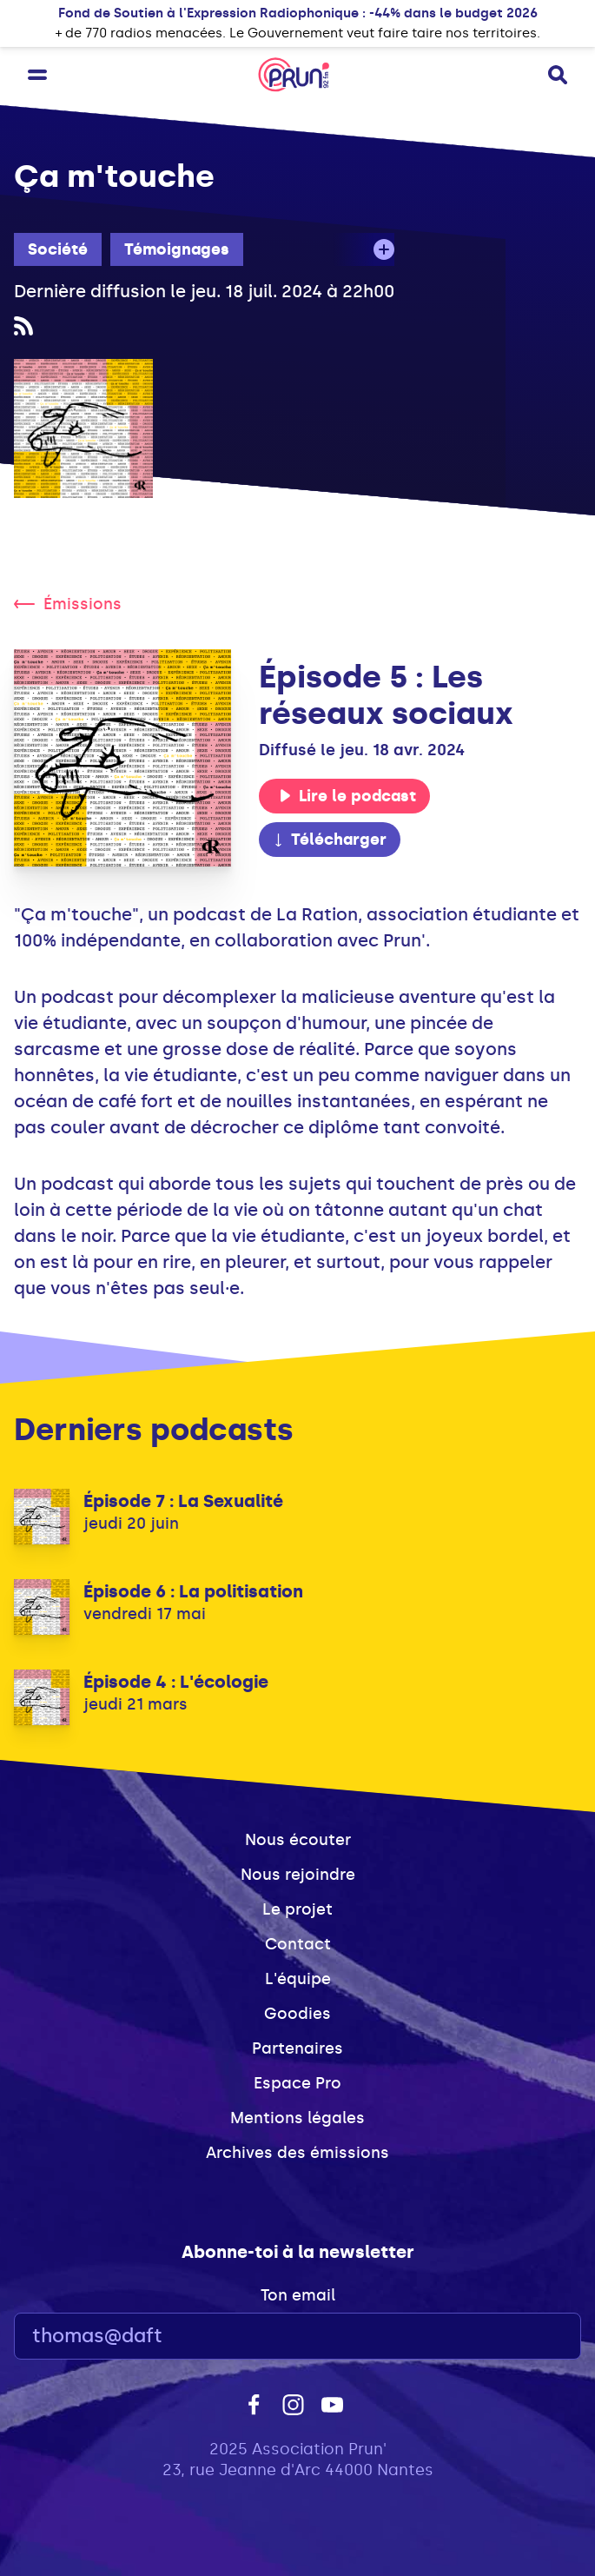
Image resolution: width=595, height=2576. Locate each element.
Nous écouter (298, 1839)
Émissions (68, 604)
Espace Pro (297, 2083)
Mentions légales (297, 2118)
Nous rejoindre (298, 1874)
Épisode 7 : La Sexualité (183, 1500)
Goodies (297, 2013)
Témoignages (176, 249)
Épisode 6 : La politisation (193, 1591)
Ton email (298, 2295)
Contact (298, 1944)
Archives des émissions (297, 2152)
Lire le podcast (347, 796)
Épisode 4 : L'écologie (175, 1681)
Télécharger (329, 839)
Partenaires (297, 2048)
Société (58, 249)
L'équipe (298, 1978)
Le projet (297, 1909)
